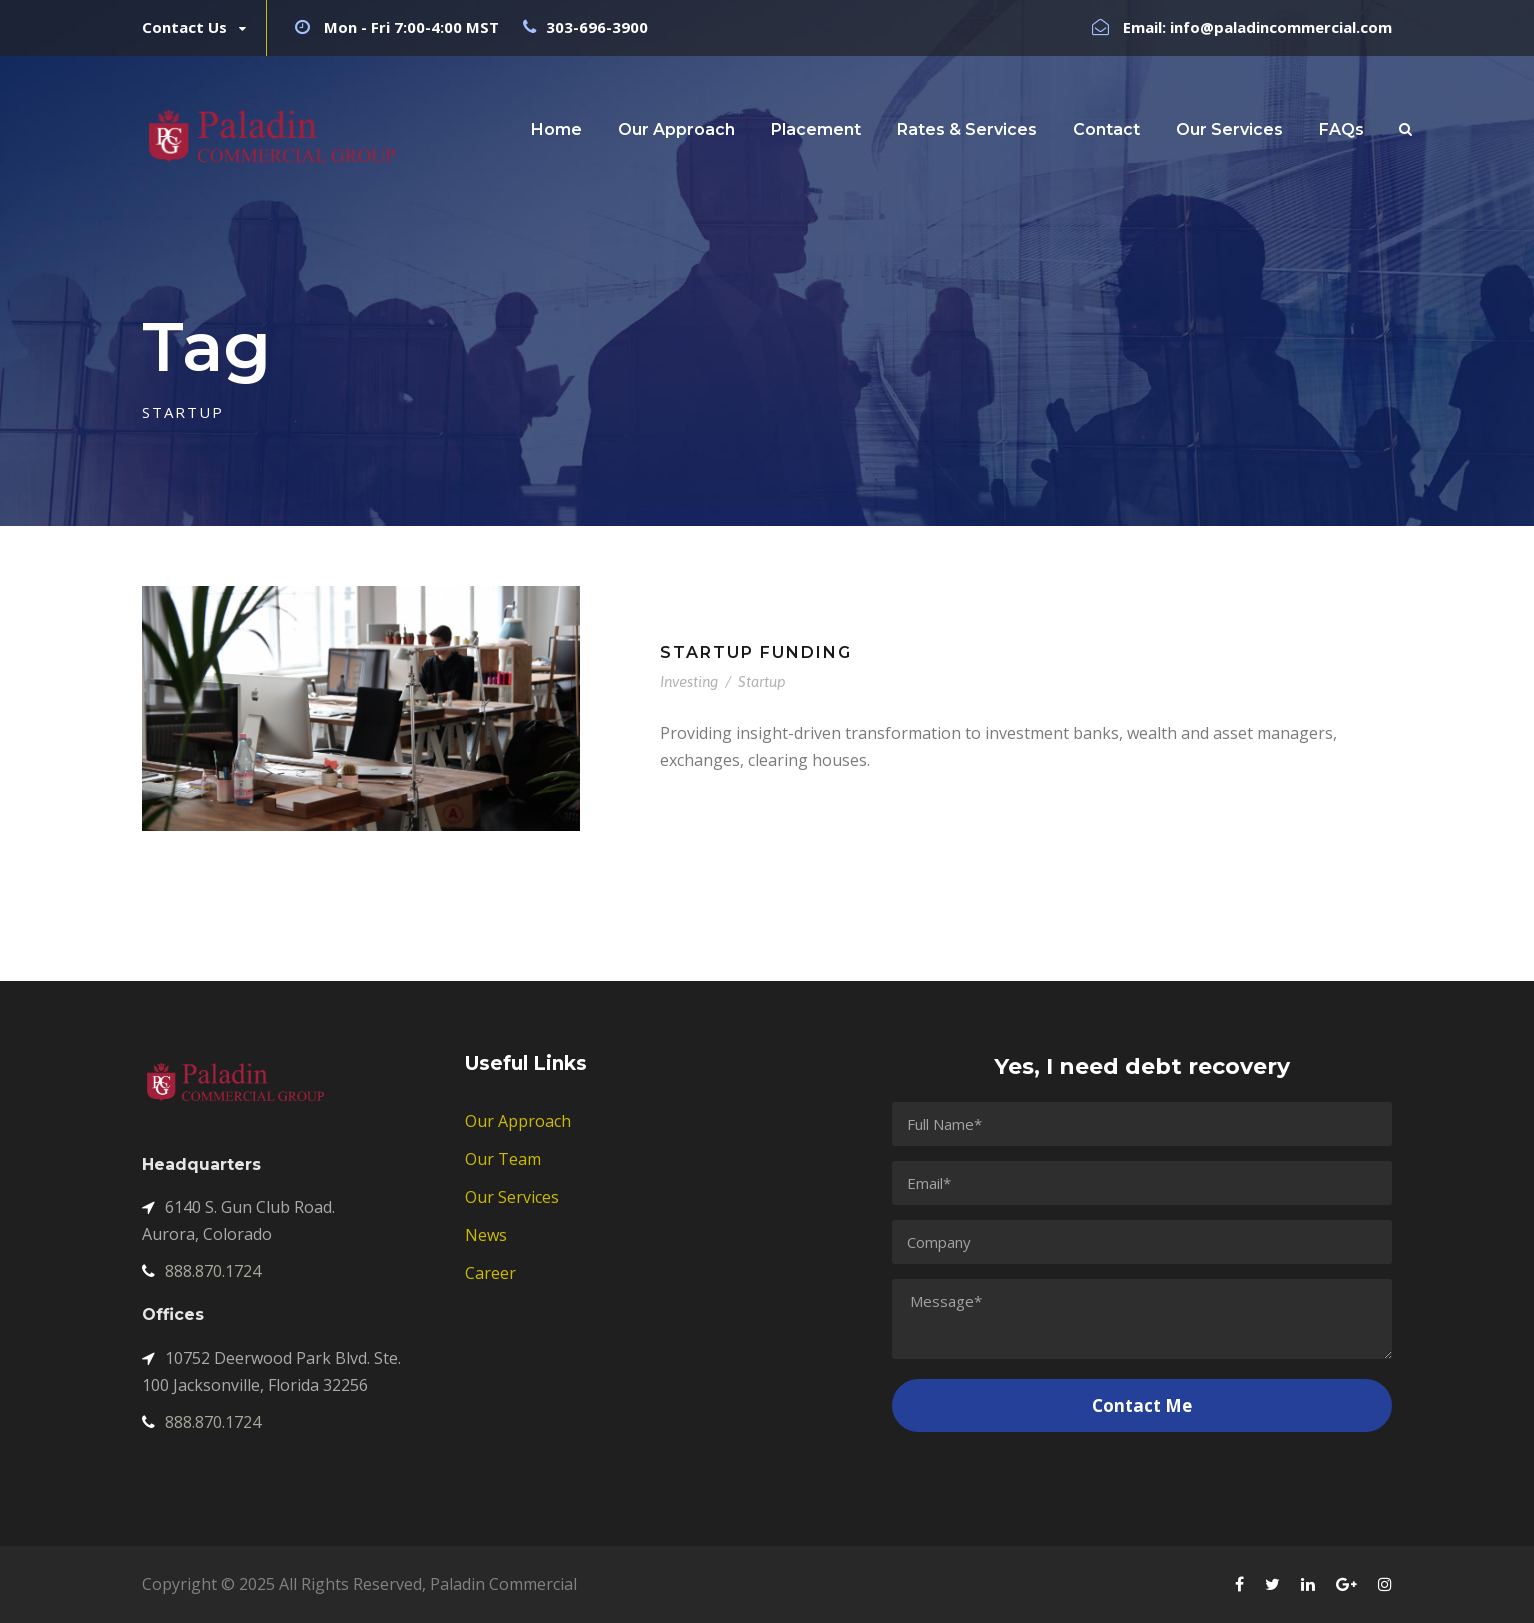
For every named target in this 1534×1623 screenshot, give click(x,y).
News (486, 1235)
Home (556, 129)
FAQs (1341, 129)
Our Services (1229, 129)
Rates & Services (967, 129)
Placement (816, 129)
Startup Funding (756, 652)
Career (490, 1273)
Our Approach (676, 129)
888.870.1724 (201, 1271)
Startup (762, 681)
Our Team (503, 1159)
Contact (1106, 129)
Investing (689, 681)
